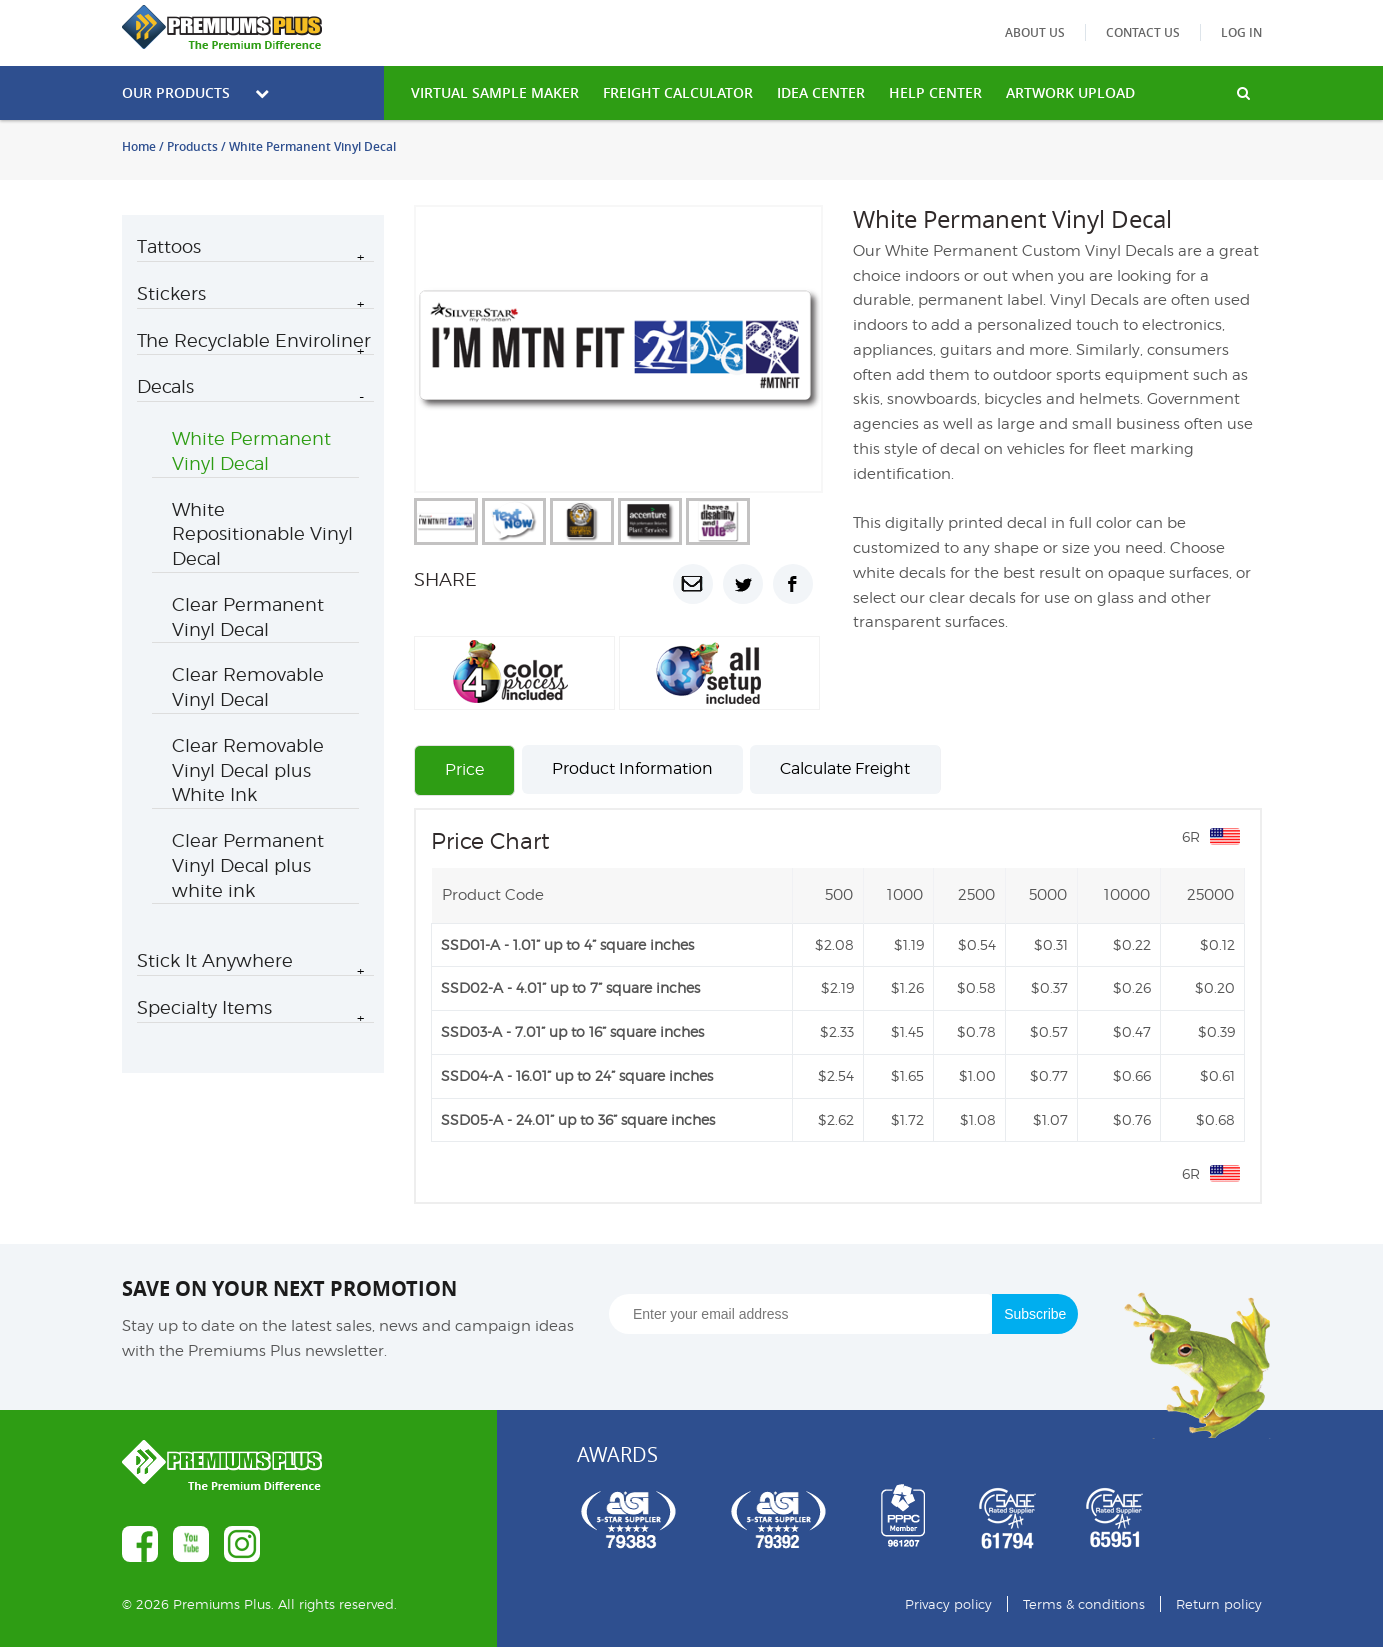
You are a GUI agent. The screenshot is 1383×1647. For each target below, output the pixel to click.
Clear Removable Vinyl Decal (248, 687)
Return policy (1219, 1604)
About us (1035, 32)
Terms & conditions (1084, 1604)
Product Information (632, 768)
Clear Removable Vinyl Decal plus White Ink (248, 770)
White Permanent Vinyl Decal (251, 451)
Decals (165, 386)
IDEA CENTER (821, 92)
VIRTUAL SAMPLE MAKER (495, 92)
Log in (1241, 32)
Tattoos (169, 246)
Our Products (195, 92)
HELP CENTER (935, 92)
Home (139, 146)
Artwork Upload (1070, 92)
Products (192, 146)
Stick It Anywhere (215, 960)
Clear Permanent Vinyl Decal (248, 617)
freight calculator (678, 92)
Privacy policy (948, 1604)
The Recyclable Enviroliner (254, 340)
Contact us (1143, 32)
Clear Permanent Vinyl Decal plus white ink (248, 865)
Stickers (171, 293)
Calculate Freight (845, 768)
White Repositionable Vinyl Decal (262, 534)
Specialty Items (204, 1007)
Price (464, 769)
